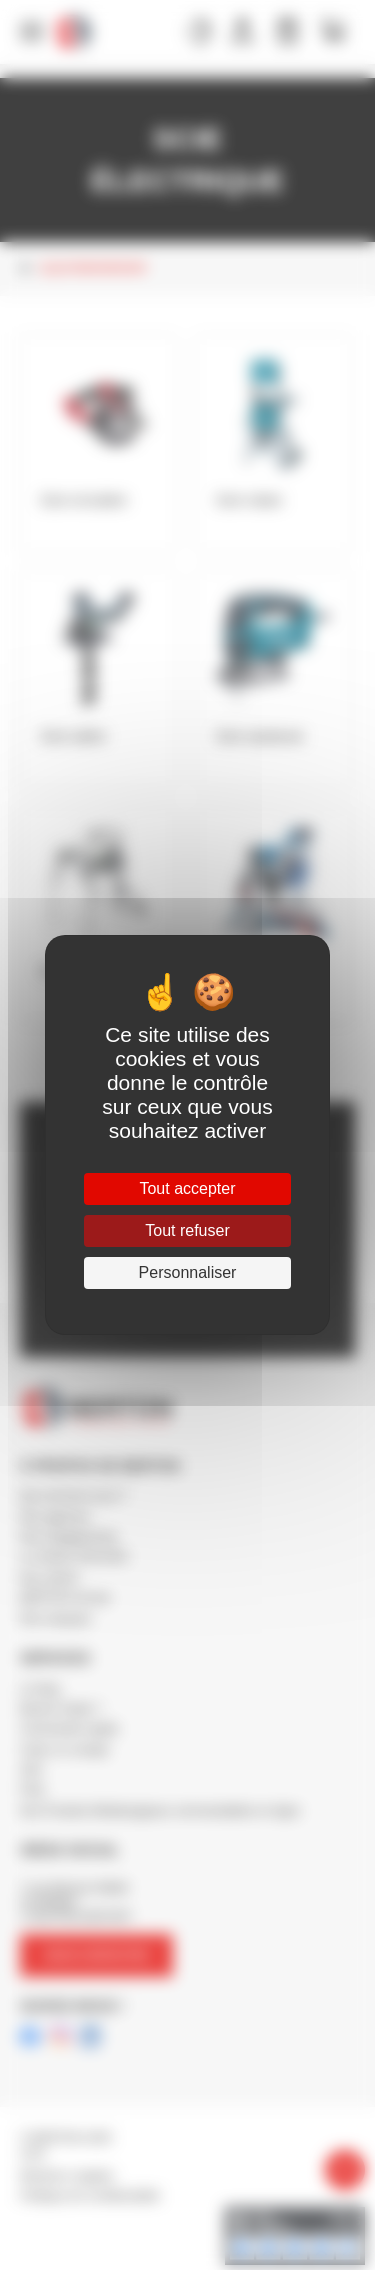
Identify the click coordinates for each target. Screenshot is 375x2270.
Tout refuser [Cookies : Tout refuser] (187, 1230)
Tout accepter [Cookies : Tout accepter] (187, 1188)
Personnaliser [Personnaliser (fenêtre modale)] (188, 1272)
